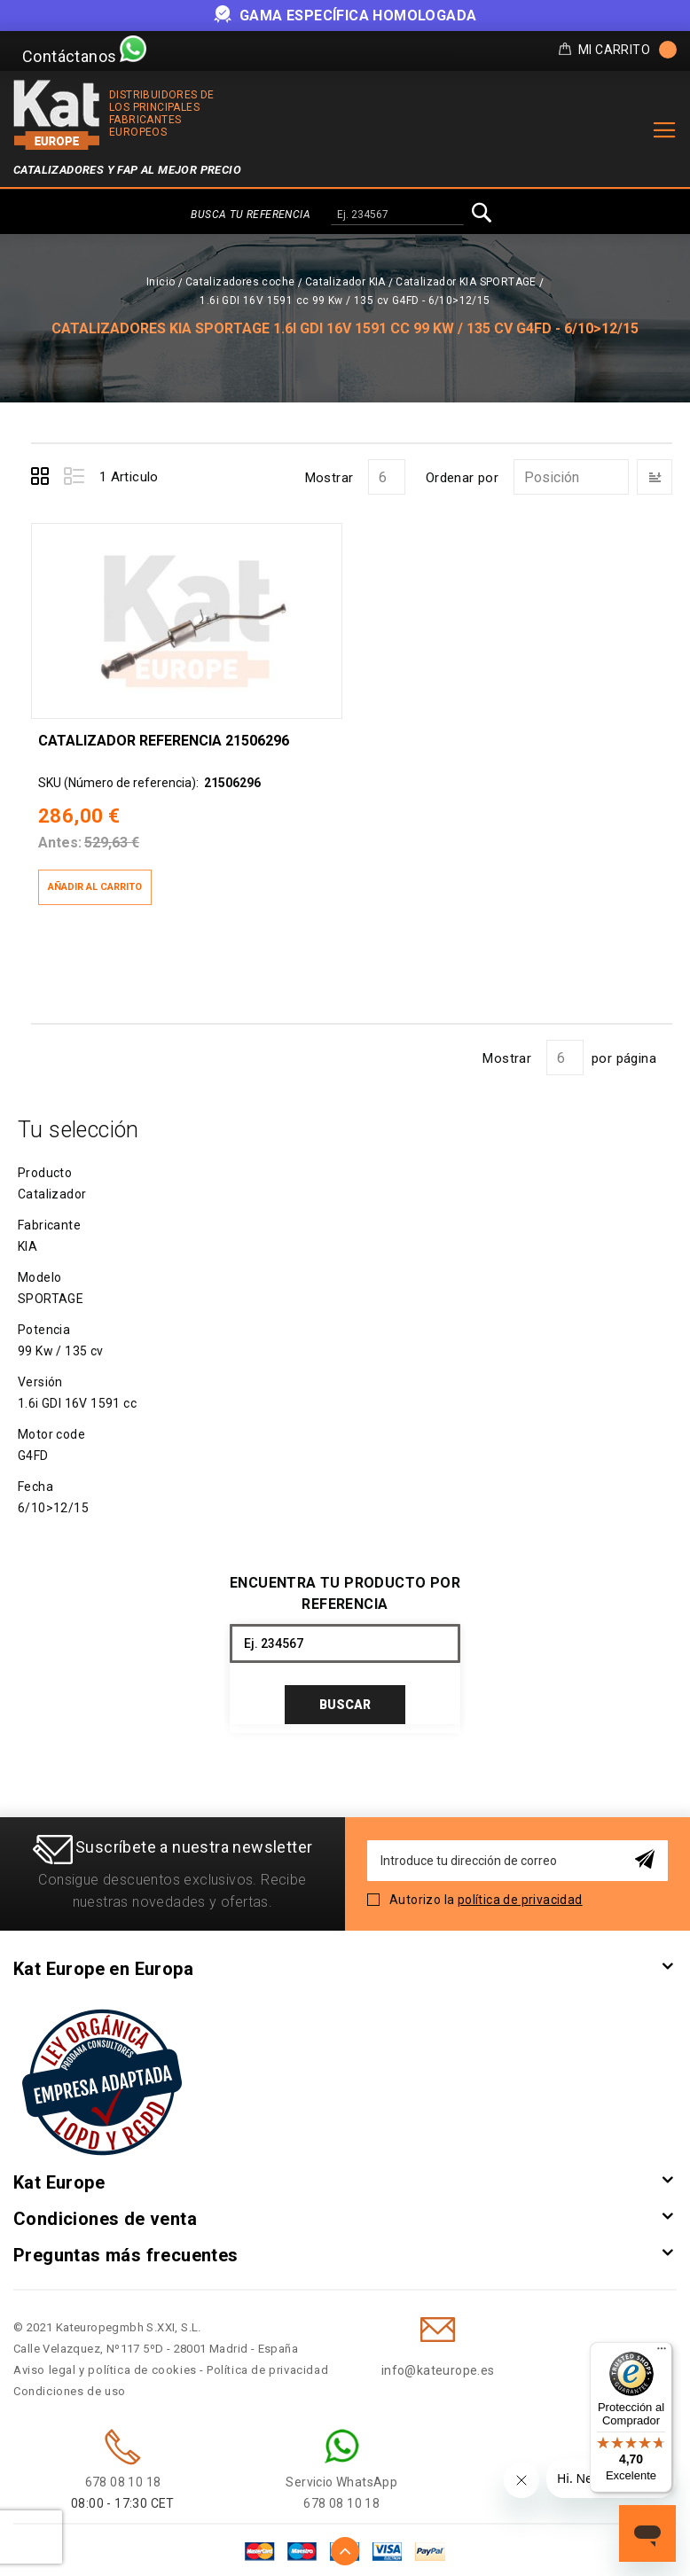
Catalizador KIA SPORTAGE (466, 282)
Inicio (160, 282)
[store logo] (56, 115)
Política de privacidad (267, 2367)
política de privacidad (520, 1897)
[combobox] (397, 215)
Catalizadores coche (240, 282)
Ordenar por (462, 478)
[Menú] (661, 2352)
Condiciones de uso (69, 2388)
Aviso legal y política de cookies (105, 2367)
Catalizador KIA (345, 282)
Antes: (60, 840)
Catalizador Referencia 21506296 (163, 738)
